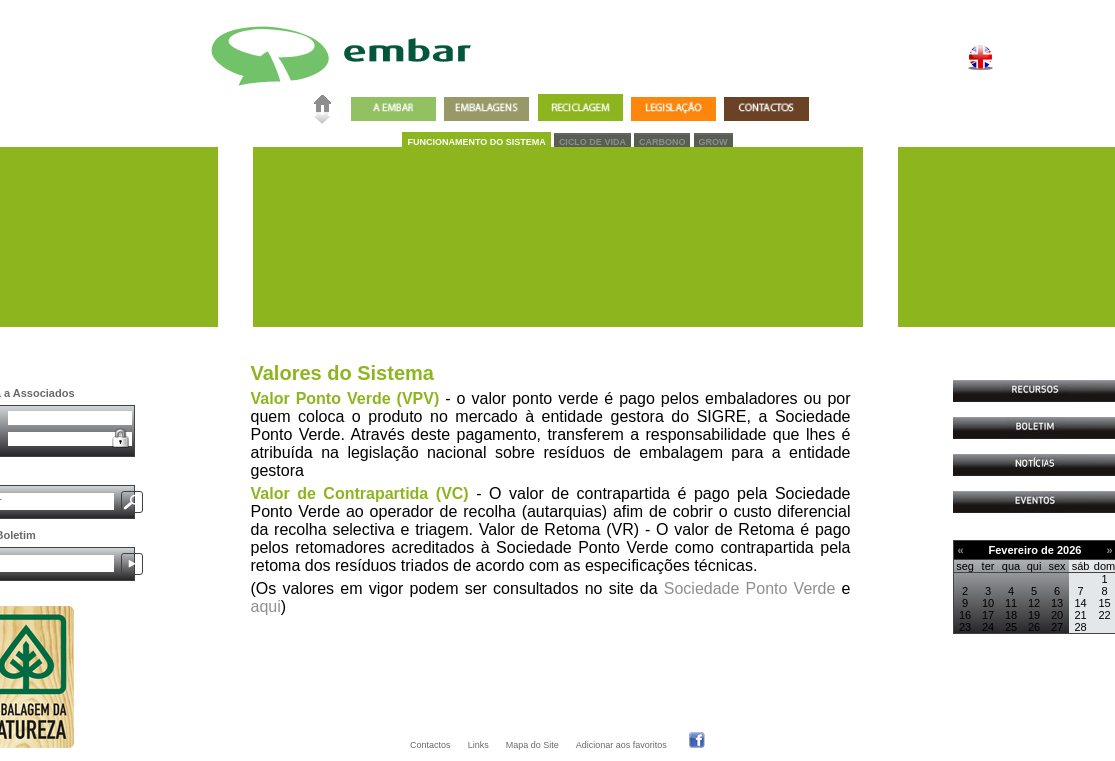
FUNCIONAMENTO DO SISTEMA (476, 142)
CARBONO (662, 142)
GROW (713, 142)
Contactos (430, 745)
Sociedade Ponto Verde (750, 588)
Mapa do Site (532, 745)
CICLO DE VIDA (592, 142)
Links (478, 745)
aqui (266, 606)
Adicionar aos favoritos (621, 745)
